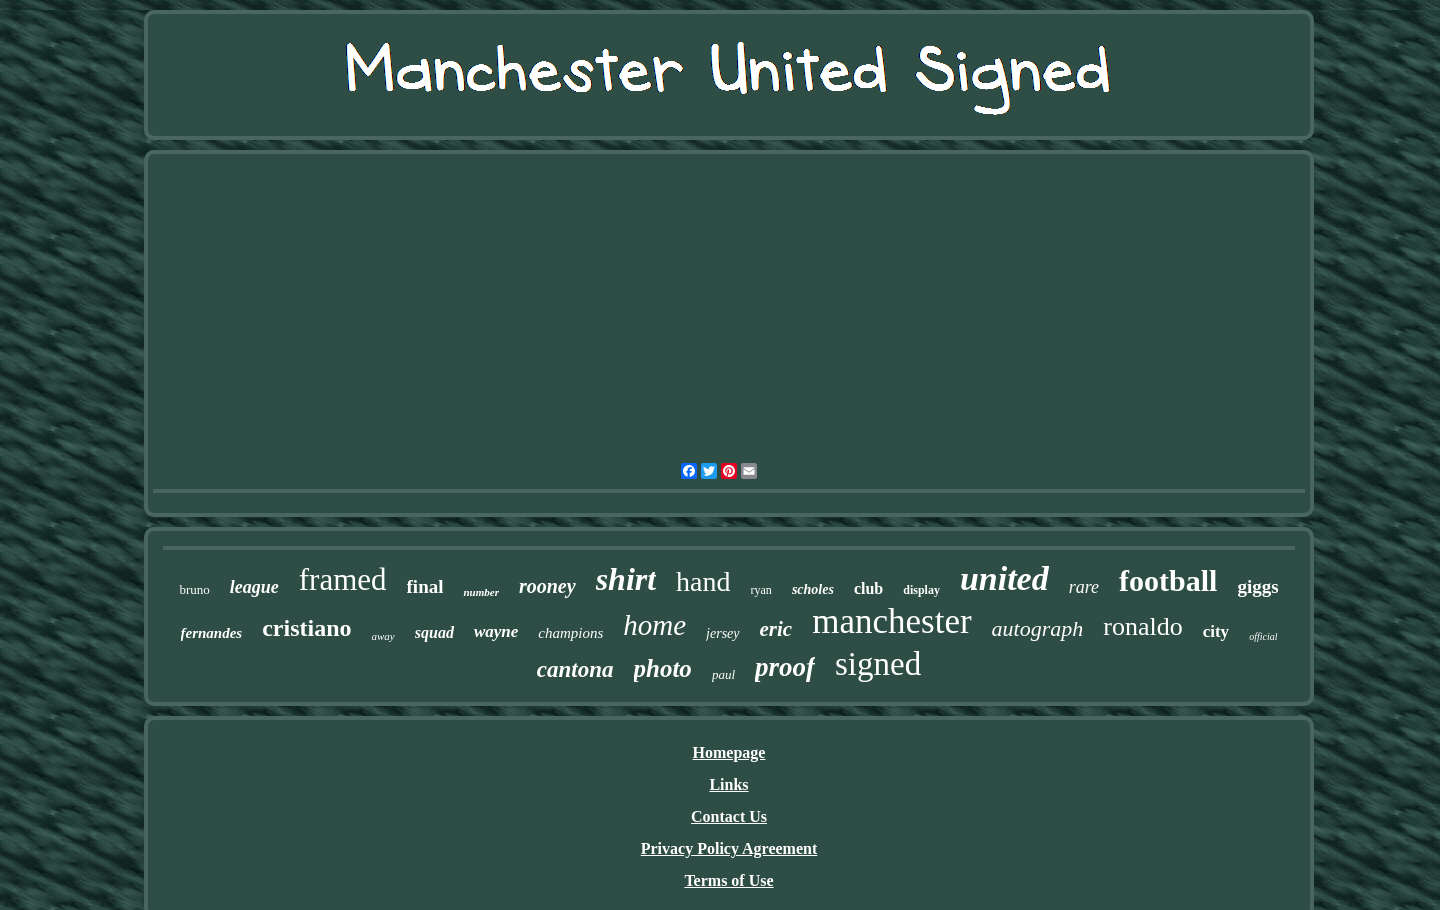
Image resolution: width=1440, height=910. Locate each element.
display (921, 590)
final (425, 586)
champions (570, 633)
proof (785, 667)
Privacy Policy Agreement (729, 848)
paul (723, 674)
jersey (722, 633)
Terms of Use (728, 880)
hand (703, 581)
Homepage (729, 752)
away (383, 636)
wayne (496, 631)
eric (776, 629)
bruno (194, 589)
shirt (626, 579)
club (868, 588)
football (1168, 580)
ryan (761, 590)
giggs (1257, 586)
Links (728, 784)
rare (1084, 587)
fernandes (212, 633)
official (1263, 636)
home (654, 625)
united (1004, 578)
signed (878, 664)
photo (663, 668)
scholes (813, 589)
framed (343, 579)
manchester (891, 621)
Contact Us (729, 816)
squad (434, 632)
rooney (547, 586)
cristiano (306, 628)
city (1216, 631)
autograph (1038, 628)
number (480, 592)
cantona (575, 669)
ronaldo (1142, 626)
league (254, 587)
